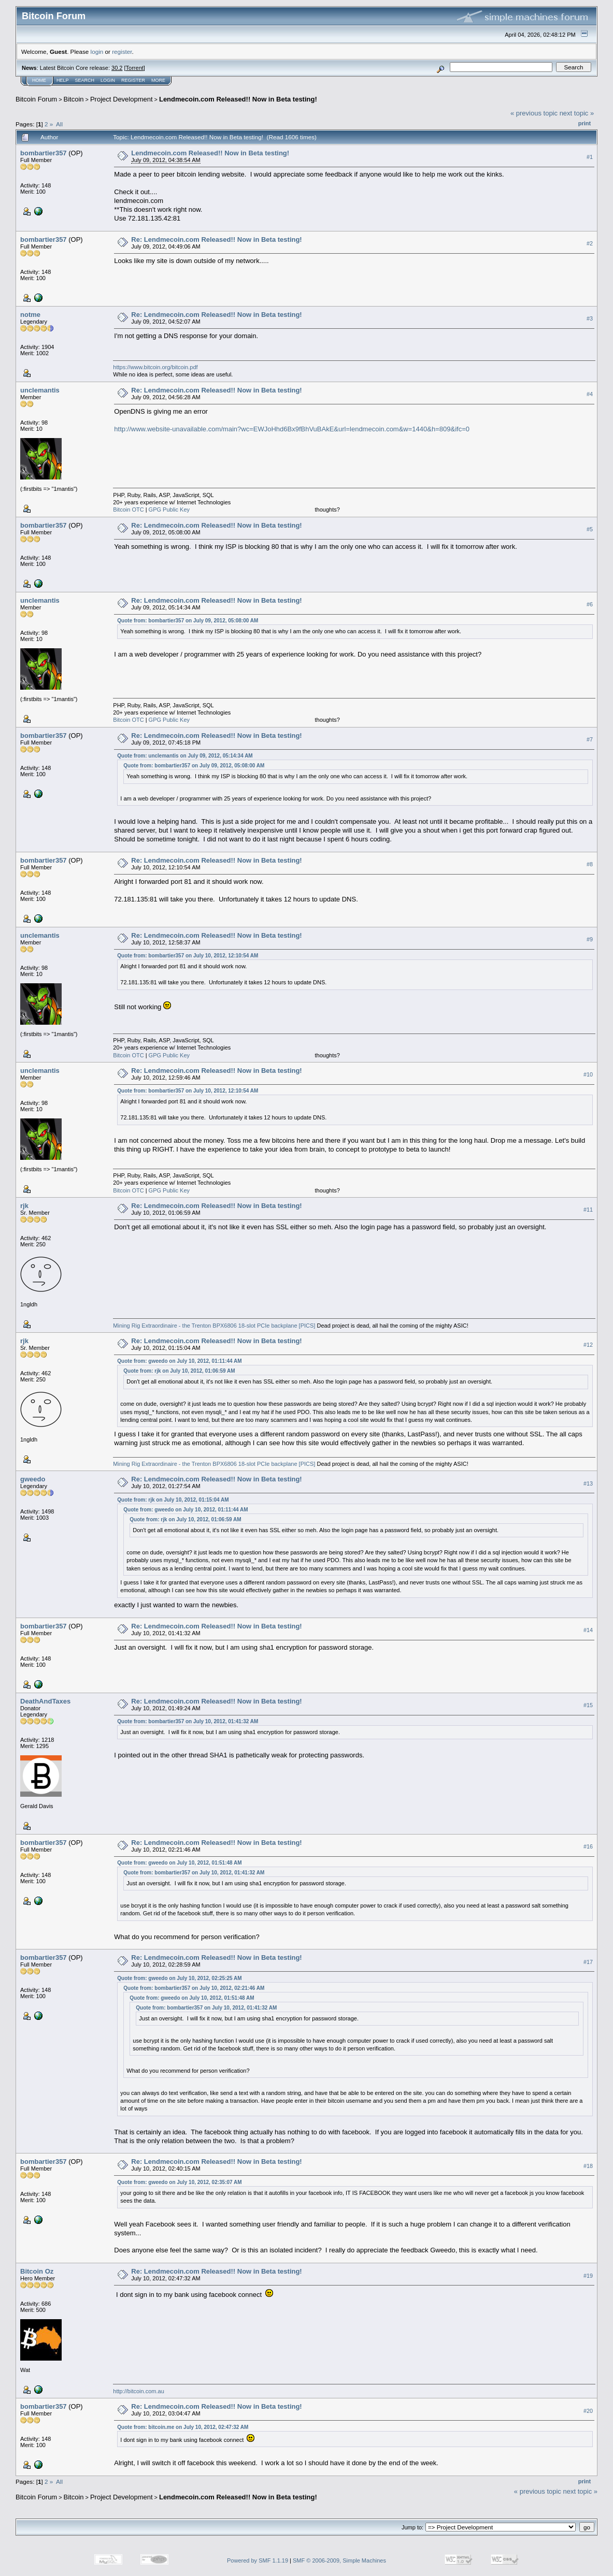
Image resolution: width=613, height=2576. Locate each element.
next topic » (577, 113)
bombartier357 (43, 153)
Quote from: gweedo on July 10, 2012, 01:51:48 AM (179, 1863)
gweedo (32, 1479)
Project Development (121, 99)
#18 (588, 2166)
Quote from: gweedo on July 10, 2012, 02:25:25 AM (179, 1978)
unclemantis (40, 390)
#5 (590, 529)
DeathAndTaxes (45, 1701)
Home (39, 80)
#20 (588, 2411)
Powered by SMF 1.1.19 (257, 2560)
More (158, 80)
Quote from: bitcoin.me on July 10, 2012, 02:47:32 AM (182, 2427)
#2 (590, 243)
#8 (590, 864)
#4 (590, 394)
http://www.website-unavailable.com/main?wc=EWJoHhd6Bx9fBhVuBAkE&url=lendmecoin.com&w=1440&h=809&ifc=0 (291, 429)
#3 (590, 318)
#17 (588, 1962)
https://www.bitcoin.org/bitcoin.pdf (155, 367)
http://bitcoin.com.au (138, 2391)
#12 (588, 1345)
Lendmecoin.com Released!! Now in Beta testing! (238, 99)
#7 (590, 739)
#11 (588, 1209)
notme (30, 314)
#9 (590, 939)
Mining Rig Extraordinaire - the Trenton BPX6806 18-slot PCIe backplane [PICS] (214, 1325)
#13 (588, 1483)
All (59, 124)
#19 (588, 2276)
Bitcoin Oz (36, 2271)
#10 (588, 1074)
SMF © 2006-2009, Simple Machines (339, 2560)
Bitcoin (74, 99)
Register (133, 80)
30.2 (116, 68)
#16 (588, 1846)
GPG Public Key (169, 509)
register (122, 51)
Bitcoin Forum (36, 99)
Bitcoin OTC (128, 509)
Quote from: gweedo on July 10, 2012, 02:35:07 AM (179, 2182)
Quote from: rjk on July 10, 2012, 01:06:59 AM (179, 1371)
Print (584, 123)
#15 (588, 1705)
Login (108, 80)
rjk (24, 1206)
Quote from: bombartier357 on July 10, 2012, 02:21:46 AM (193, 1988)
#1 (590, 157)
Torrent (135, 68)
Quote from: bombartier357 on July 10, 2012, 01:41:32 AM (187, 1721)
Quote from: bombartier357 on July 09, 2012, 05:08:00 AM (187, 620)
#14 (588, 1630)
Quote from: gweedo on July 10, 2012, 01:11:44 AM (179, 1361)
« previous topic (534, 113)
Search (85, 80)
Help (62, 80)
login (97, 51)
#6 (590, 604)
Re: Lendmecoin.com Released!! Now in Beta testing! (216, 239)
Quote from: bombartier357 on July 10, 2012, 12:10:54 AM (187, 955)
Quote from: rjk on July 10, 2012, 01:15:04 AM (173, 1500)
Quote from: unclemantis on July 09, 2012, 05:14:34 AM (184, 756)
